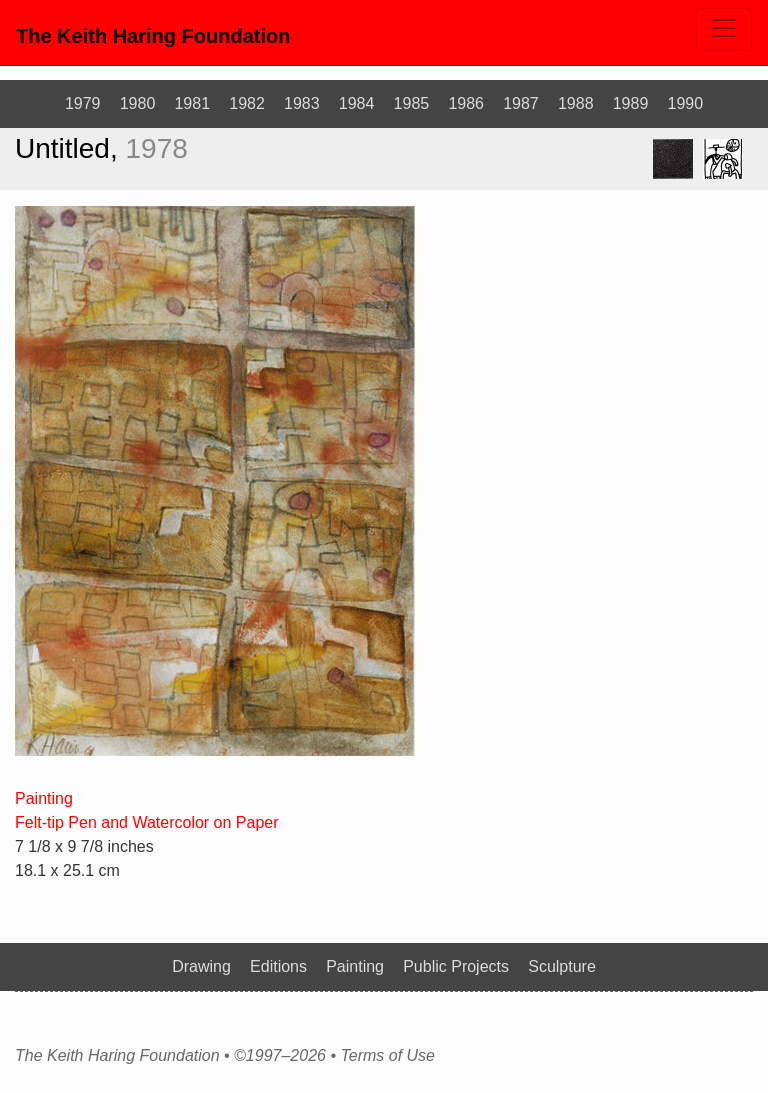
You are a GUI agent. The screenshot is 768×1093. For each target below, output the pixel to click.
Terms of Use (387, 1056)
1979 (83, 103)
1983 (302, 103)
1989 (631, 103)
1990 (686, 103)
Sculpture (562, 966)
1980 (138, 103)
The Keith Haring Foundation (153, 36)
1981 (192, 103)
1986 (466, 103)
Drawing (201, 966)
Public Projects (456, 966)
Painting (44, 798)
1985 (412, 103)
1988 (576, 103)
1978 (157, 148)
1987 (521, 103)
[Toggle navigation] (724, 29)
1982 (247, 103)
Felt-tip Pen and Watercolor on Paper (147, 822)
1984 (357, 103)
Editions (278, 966)
